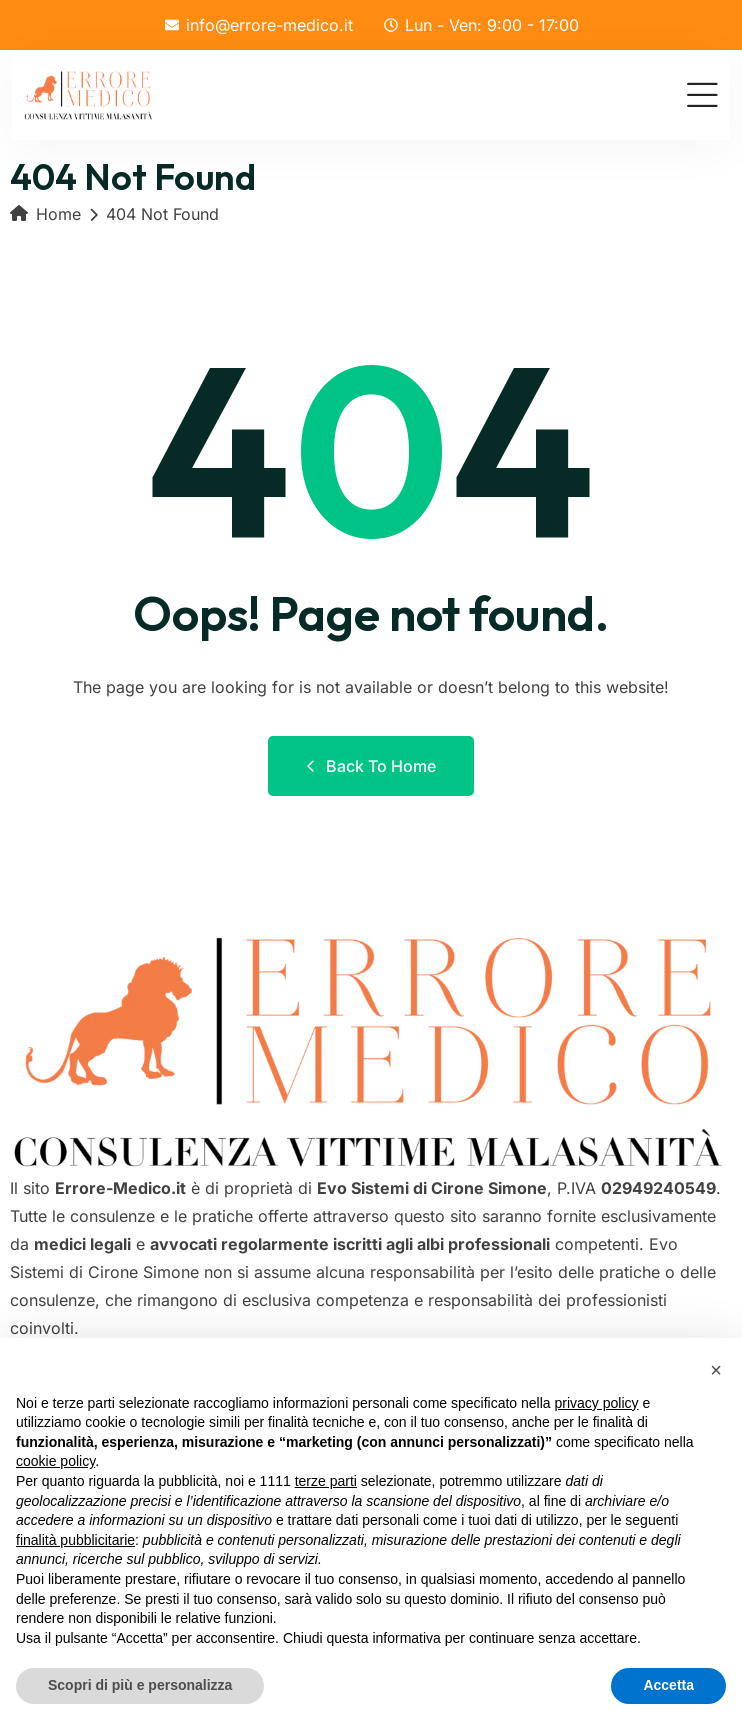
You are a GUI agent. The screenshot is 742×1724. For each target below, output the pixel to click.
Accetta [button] (668, 1685)
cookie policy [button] (55, 1461)
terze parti (326, 1481)
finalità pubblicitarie (75, 1540)
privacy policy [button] (597, 1403)
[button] (716, 1370)
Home (45, 214)
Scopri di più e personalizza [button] (140, 1685)
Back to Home (371, 766)
